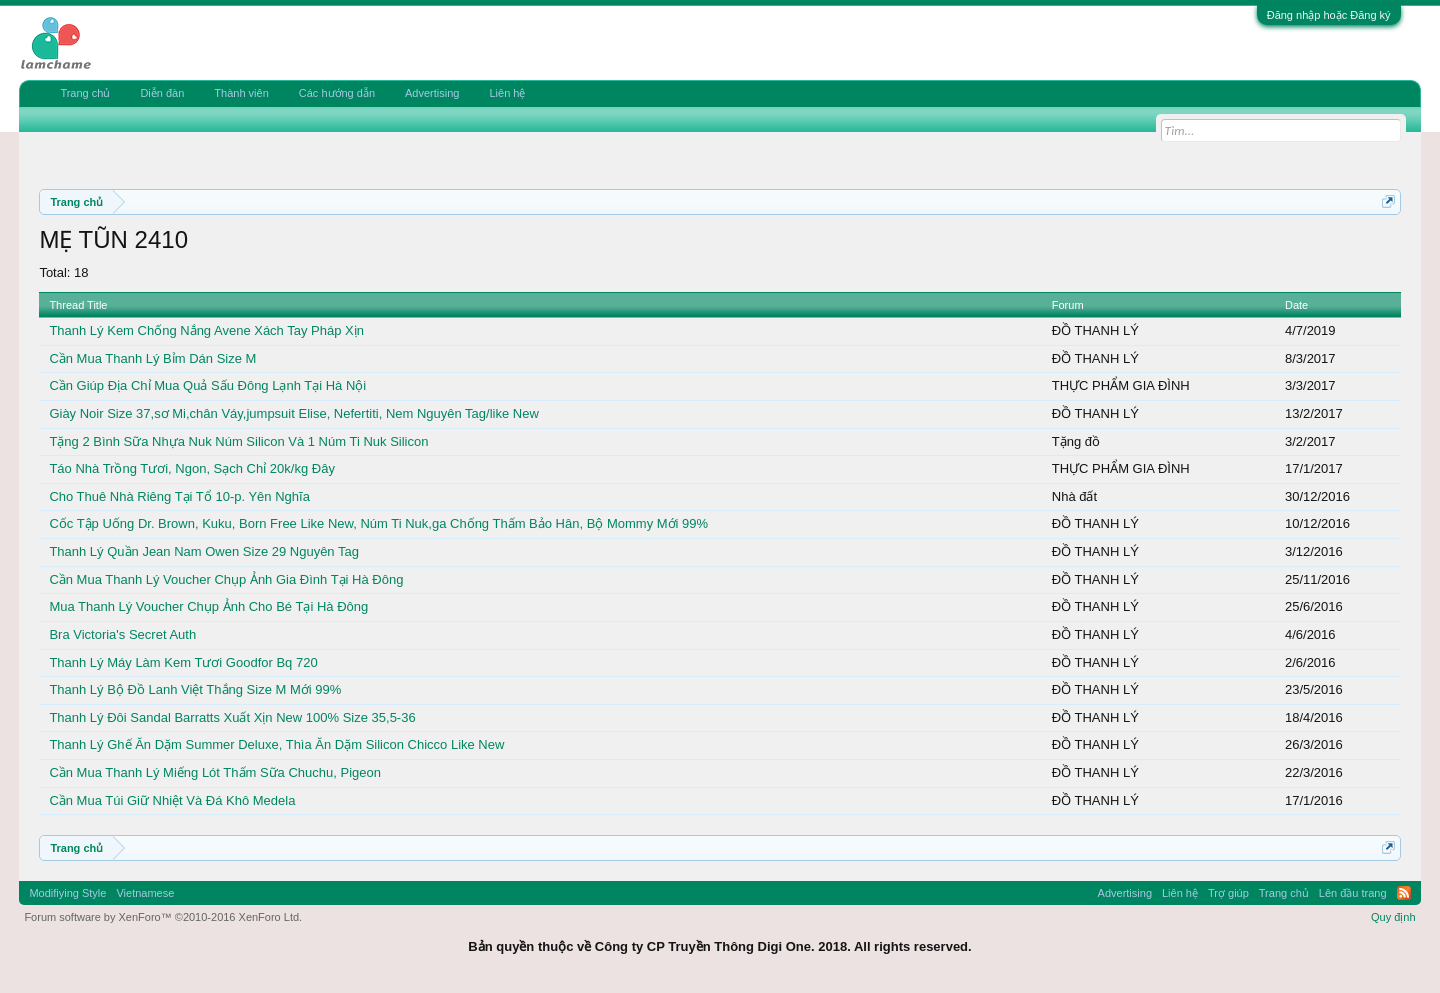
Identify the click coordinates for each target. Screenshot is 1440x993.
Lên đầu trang (1353, 893)
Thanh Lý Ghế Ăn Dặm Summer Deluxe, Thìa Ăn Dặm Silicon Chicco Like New (276, 744)
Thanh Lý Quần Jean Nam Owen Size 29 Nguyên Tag (204, 551)
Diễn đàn (162, 93)
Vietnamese (145, 893)
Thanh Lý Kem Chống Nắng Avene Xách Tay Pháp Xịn (206, 330)
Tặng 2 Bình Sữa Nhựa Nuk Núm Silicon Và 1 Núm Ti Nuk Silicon (238, 441)
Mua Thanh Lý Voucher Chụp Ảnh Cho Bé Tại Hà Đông (208, 606)
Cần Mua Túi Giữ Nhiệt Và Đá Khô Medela (172, 800)
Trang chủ (85, 93)
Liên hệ (507, 93)
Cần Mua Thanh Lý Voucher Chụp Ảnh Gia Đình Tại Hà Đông (226, 579)
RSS (1404, 893)
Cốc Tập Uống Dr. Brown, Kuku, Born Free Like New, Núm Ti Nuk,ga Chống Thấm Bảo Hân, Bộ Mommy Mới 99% (378, 523)
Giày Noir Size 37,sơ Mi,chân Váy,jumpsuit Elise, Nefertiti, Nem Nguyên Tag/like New (293, 413)
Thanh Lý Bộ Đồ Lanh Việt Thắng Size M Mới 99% (195, 689)
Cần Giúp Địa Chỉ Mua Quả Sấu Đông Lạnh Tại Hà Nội (207, 385)
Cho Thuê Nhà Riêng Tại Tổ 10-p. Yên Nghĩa (179, 496)
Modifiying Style (67, 893)
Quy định (1393, 917)
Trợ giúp (1228, 893)
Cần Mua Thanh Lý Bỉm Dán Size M (152, 358)
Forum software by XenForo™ (163, 917)
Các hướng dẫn (337, 93)
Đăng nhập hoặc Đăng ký (1329, 15)
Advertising (432, 93)
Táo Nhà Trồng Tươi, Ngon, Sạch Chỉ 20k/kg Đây (192, 468)
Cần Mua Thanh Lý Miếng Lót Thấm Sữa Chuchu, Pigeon (215, 772)
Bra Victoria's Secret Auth (122, 634)
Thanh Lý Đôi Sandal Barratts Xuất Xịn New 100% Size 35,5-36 (232, 717)
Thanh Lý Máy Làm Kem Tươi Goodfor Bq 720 (183, 662)
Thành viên (241, 93)
